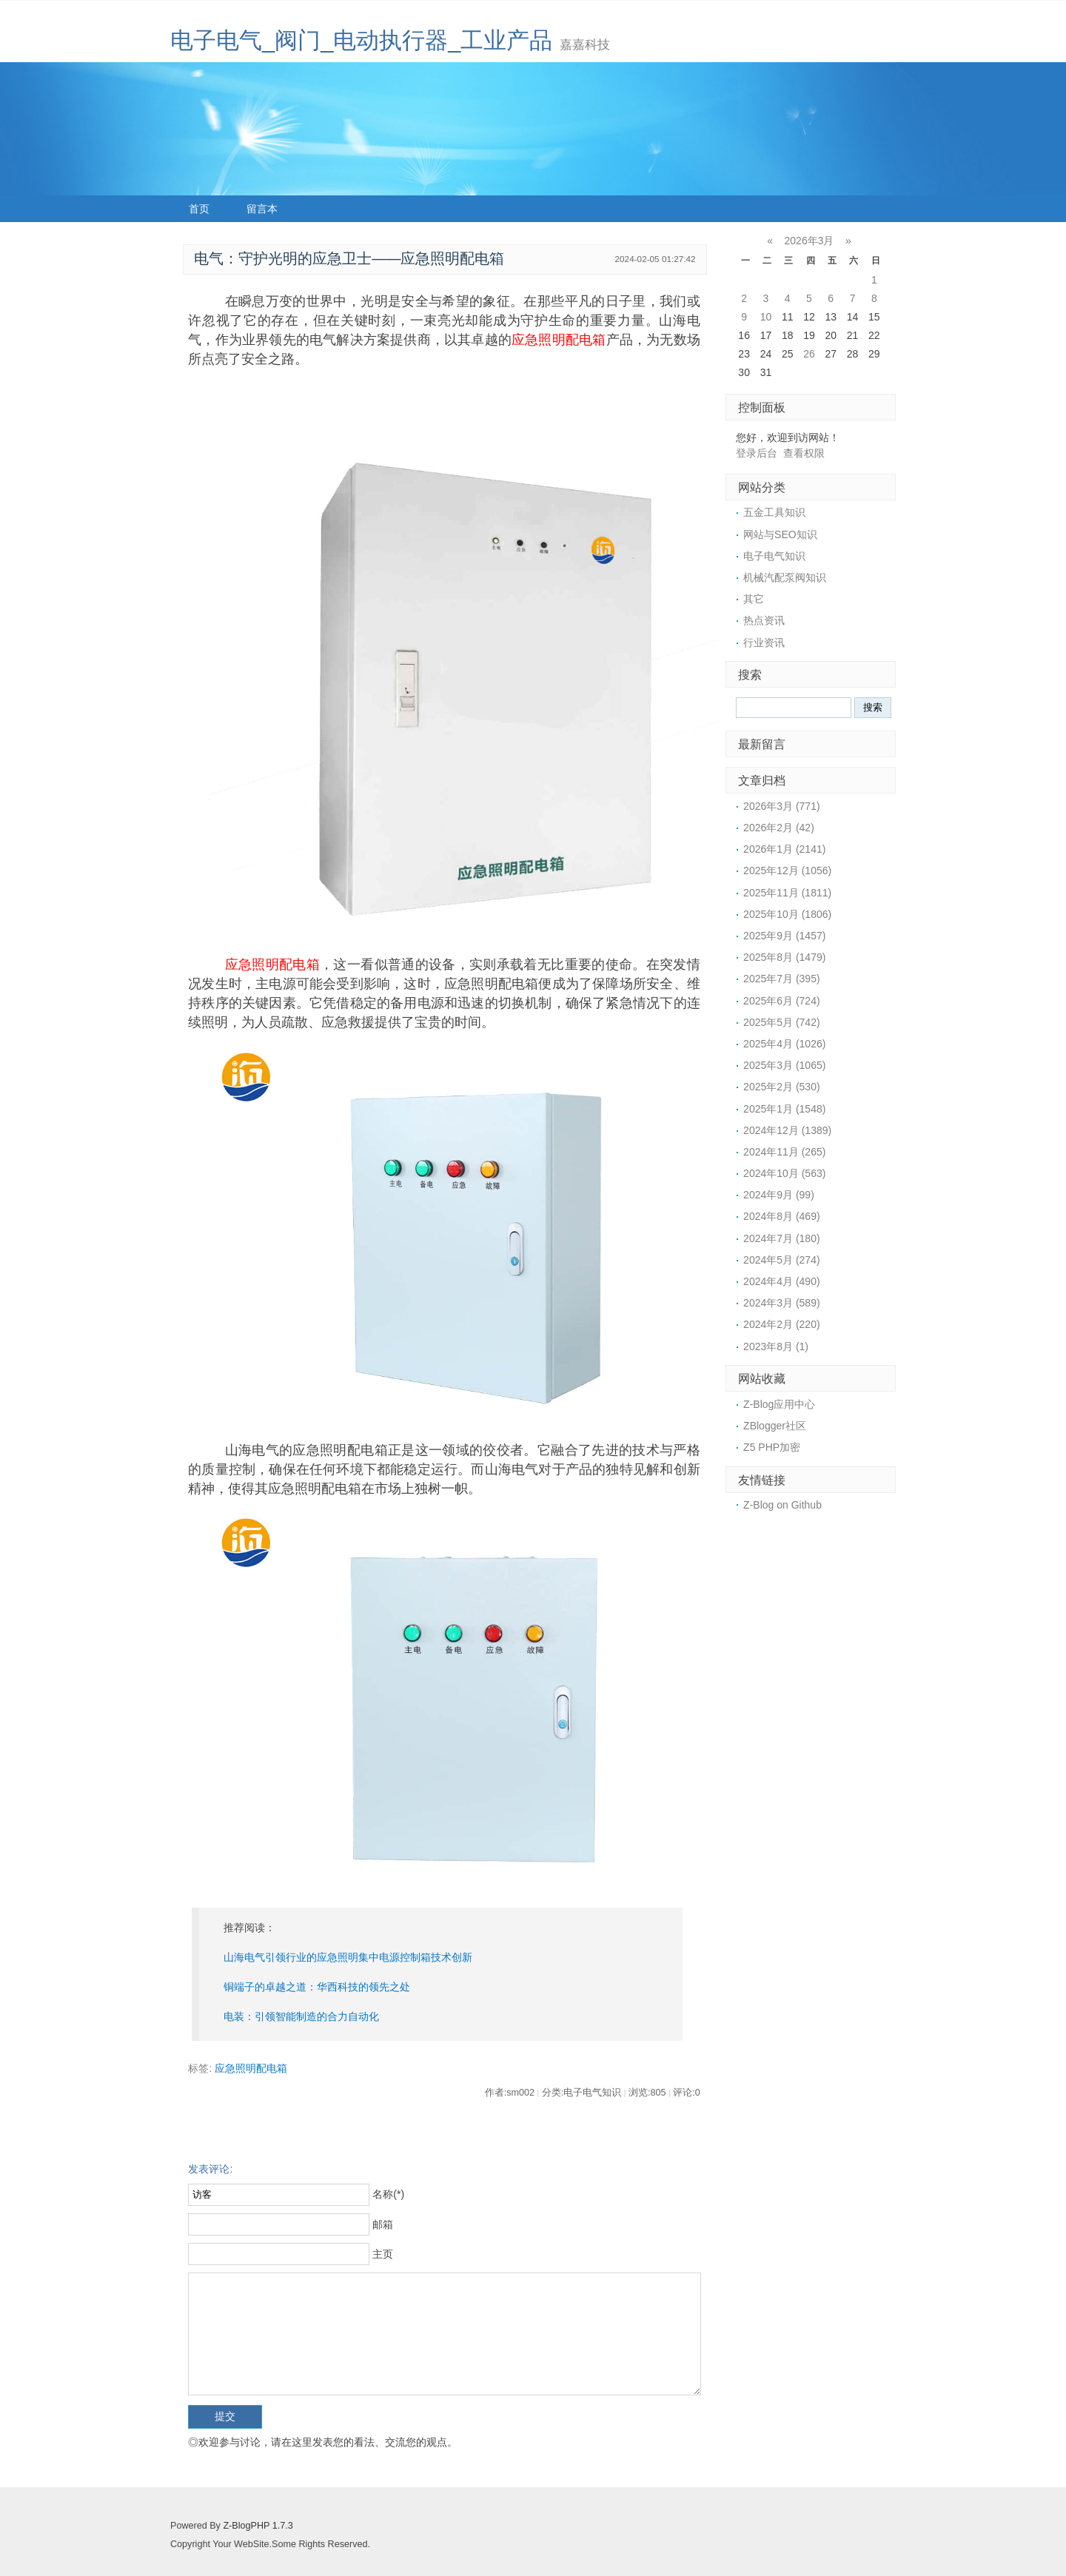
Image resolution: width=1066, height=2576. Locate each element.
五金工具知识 (774, 512)
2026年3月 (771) (781, 806)
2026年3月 (809, 240)
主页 (382, 2254)
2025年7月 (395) (781, 979)
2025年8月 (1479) (784, 957)
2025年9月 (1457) (784, 936)
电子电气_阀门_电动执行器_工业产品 (361, 40)
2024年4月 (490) (781, 1281)
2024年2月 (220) (781, 1324)
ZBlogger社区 (774, 1426)
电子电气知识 (774, 556)
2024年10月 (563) (784, 1173)
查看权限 (804, 453)
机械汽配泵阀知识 (784, 577)
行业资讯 (764, 642)
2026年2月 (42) (778, 827)
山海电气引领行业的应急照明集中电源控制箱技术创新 (348, 1957)
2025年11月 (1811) (787, 893)
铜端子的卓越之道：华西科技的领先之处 (317, 1987)
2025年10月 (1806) (787, 914)
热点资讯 (764, 620)
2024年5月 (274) (781, 1260)
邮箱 (382, 2224)
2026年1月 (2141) (784, 849)
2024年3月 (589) (781, 1303)
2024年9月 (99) (778, 1195)
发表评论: (210, 2169)
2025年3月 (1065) (784, 1065)
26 (809, 354)
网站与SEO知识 (780, 534)
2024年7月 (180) (781, 1238)
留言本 (262, 209)
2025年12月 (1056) (787, 870)
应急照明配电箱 (559, 339)
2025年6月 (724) (781, 1001)
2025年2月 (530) (781, 1087)
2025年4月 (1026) (784, 1044)
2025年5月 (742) (781, 1022)
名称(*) (388, 2194)
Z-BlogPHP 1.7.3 (257, 2525)
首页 (199, 209)
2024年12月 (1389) (787, 1130)
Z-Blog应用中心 (779, 1404)
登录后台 (756, 453)
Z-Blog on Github (782, 1505)
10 (766, 317)
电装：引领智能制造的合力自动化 (301, 2016)
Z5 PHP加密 (771, 1447)
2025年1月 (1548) (784, 1109)
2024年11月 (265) (784, 1152)
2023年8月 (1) (775, 1346)
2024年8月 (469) (781, 1216)
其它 (753, 599)
